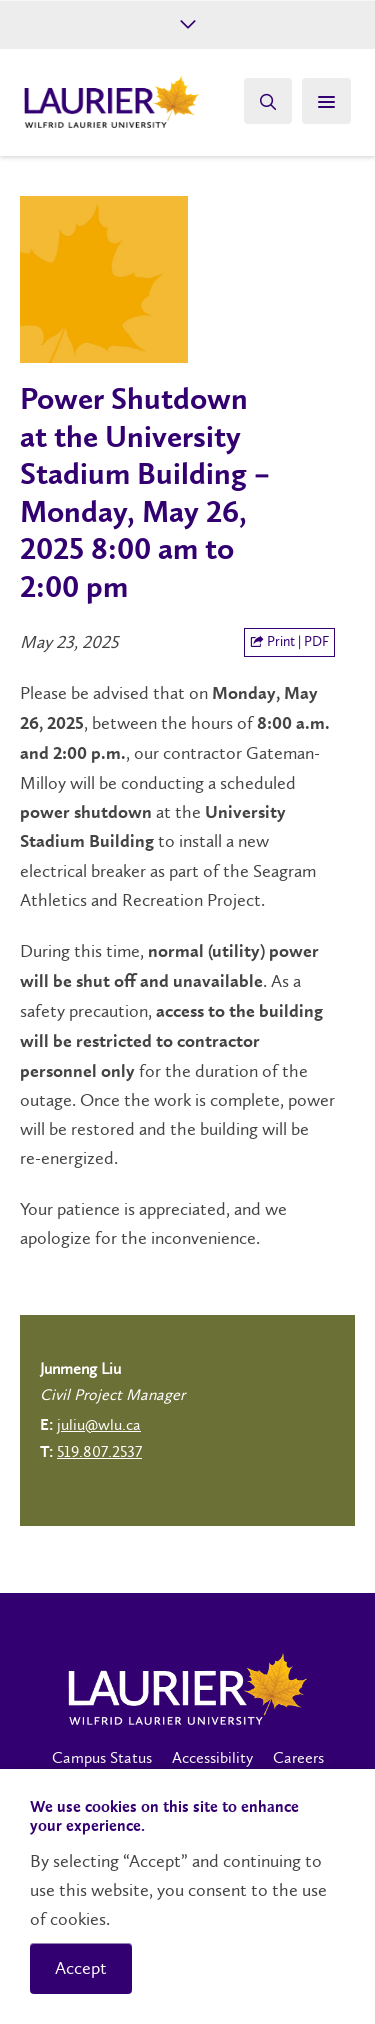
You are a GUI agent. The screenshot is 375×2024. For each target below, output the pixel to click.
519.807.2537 (99, 1451)
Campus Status (102, 1757)
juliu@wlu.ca (99, 1424)
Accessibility (212, 1757)
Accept (81, 1968)
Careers (298, 1757)
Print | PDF (289, 641)
